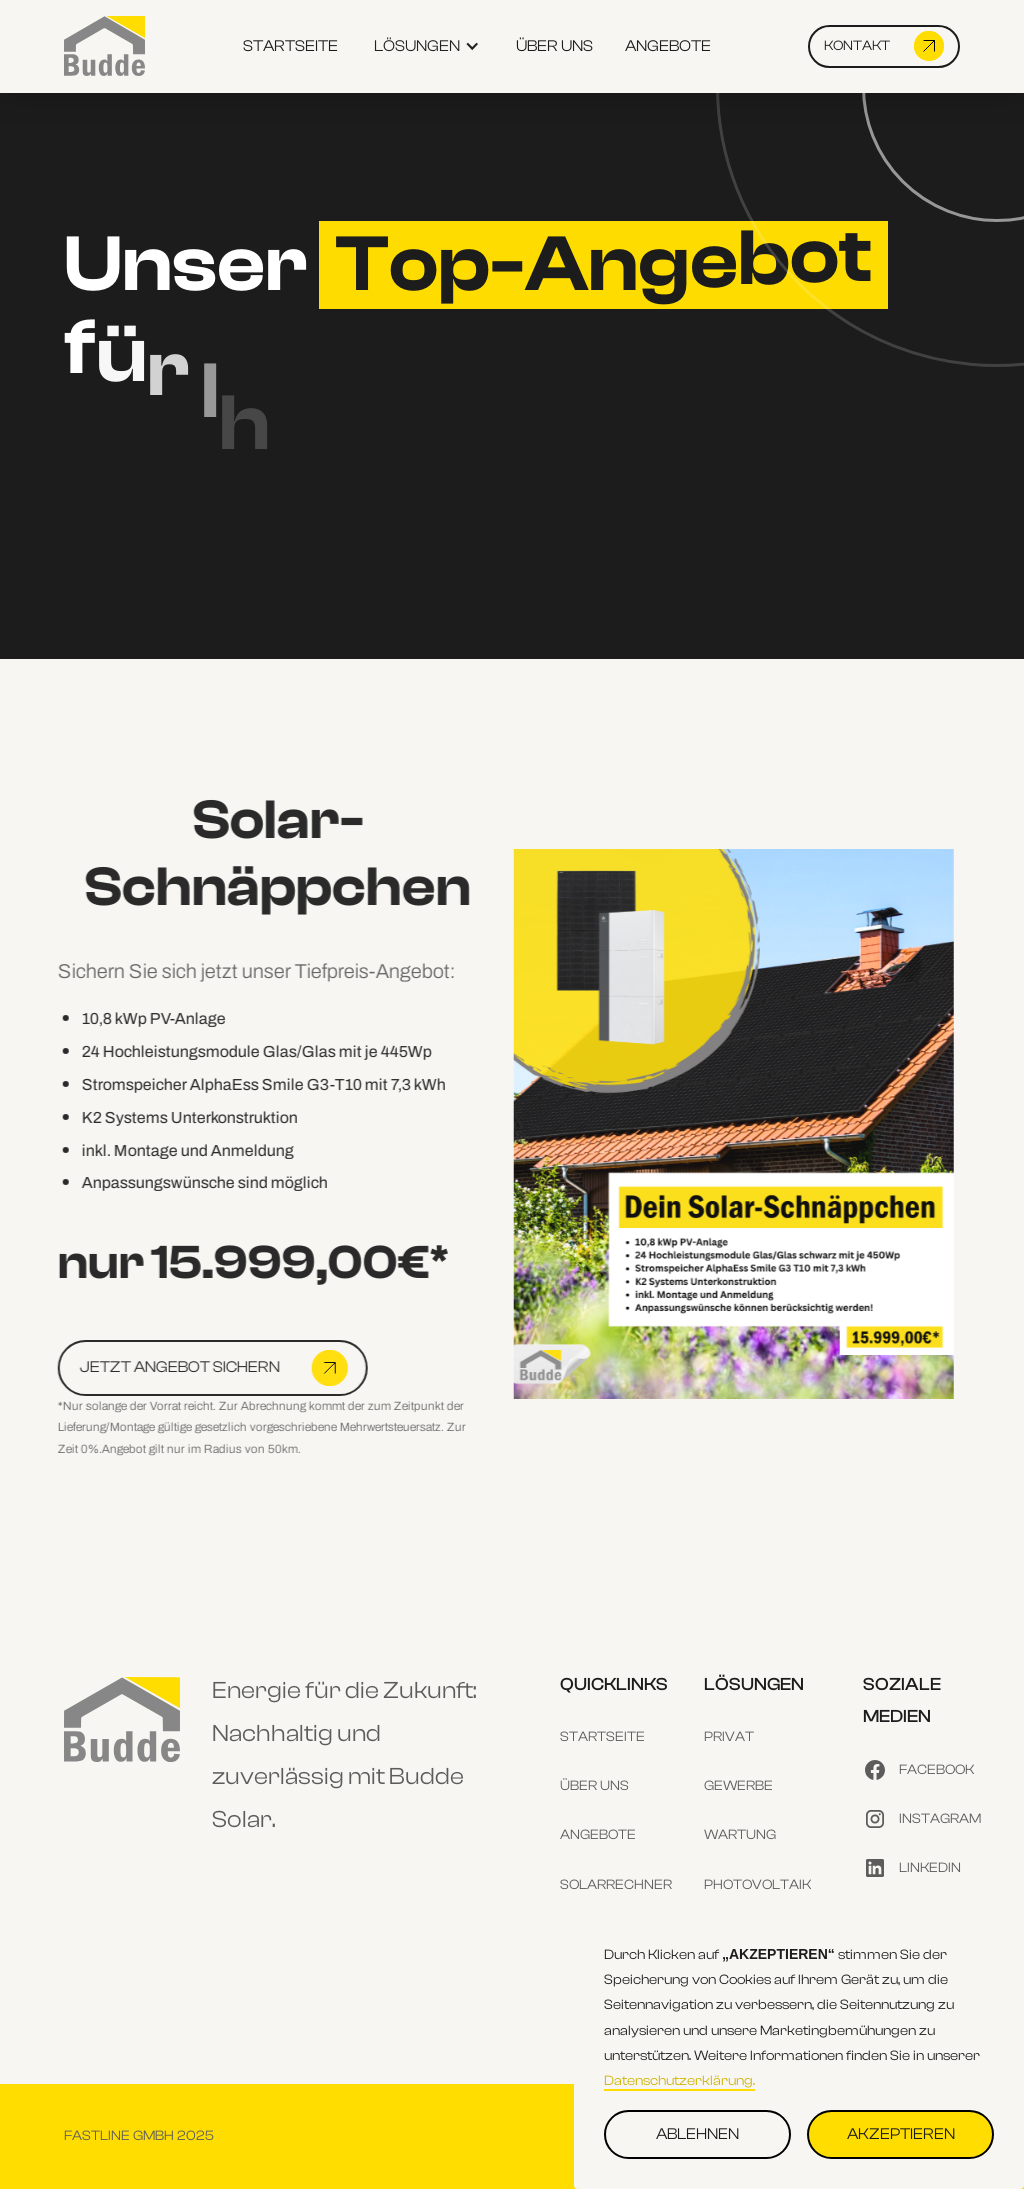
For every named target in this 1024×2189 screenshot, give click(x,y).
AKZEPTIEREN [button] (901, 2134)
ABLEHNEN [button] (697, 2134)
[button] (427, 46)
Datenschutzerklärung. (679, 2081)
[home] (104, 46)
